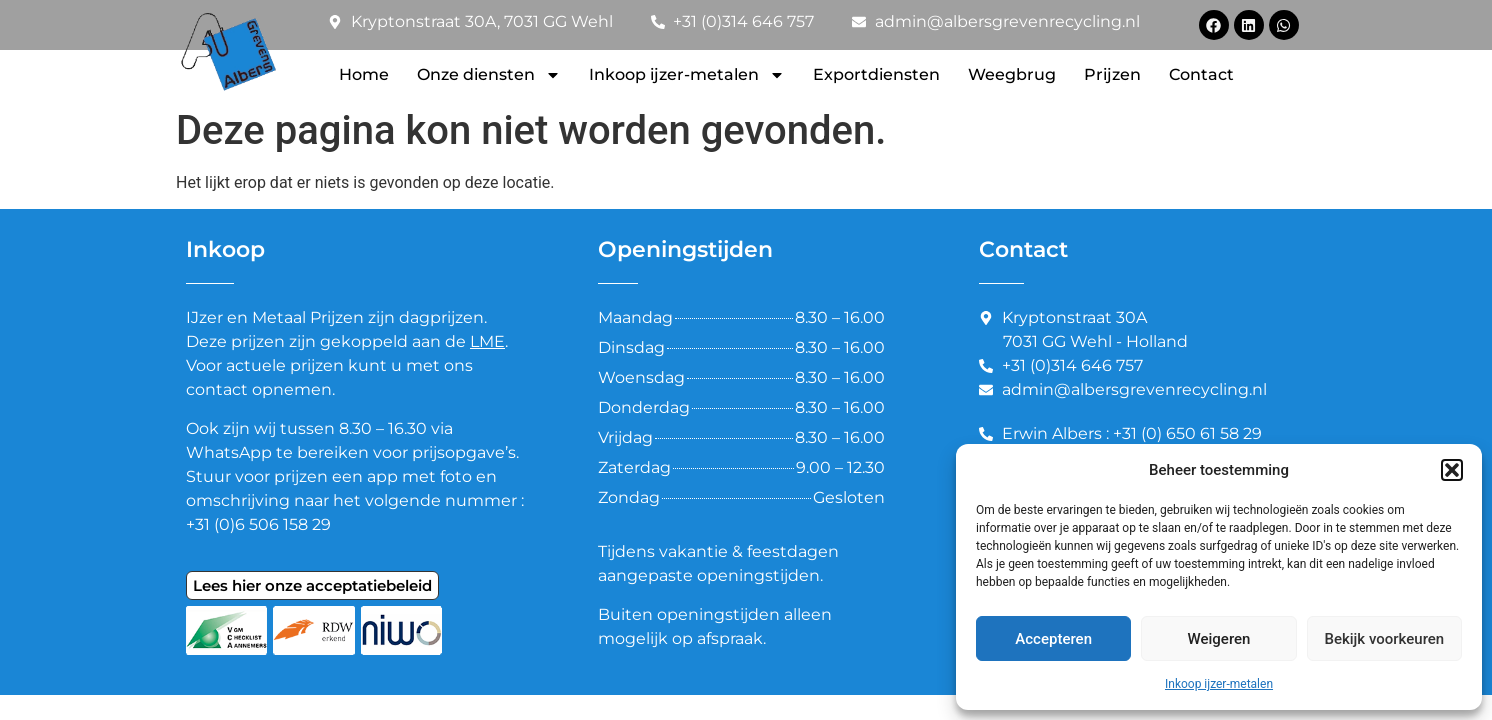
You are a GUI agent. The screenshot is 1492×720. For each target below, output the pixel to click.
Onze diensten (489, 75)
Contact (1201, 74)
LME (487, 341)
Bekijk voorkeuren (1384, 639)
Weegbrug (1012, 74)
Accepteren (1053, 639)
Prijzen (1112, 74)
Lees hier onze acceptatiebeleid (312, 585)
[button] (1452, 470)
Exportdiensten (876, 74)
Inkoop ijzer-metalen (1219, 684)
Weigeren (1219, 639)
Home (364, 74)
